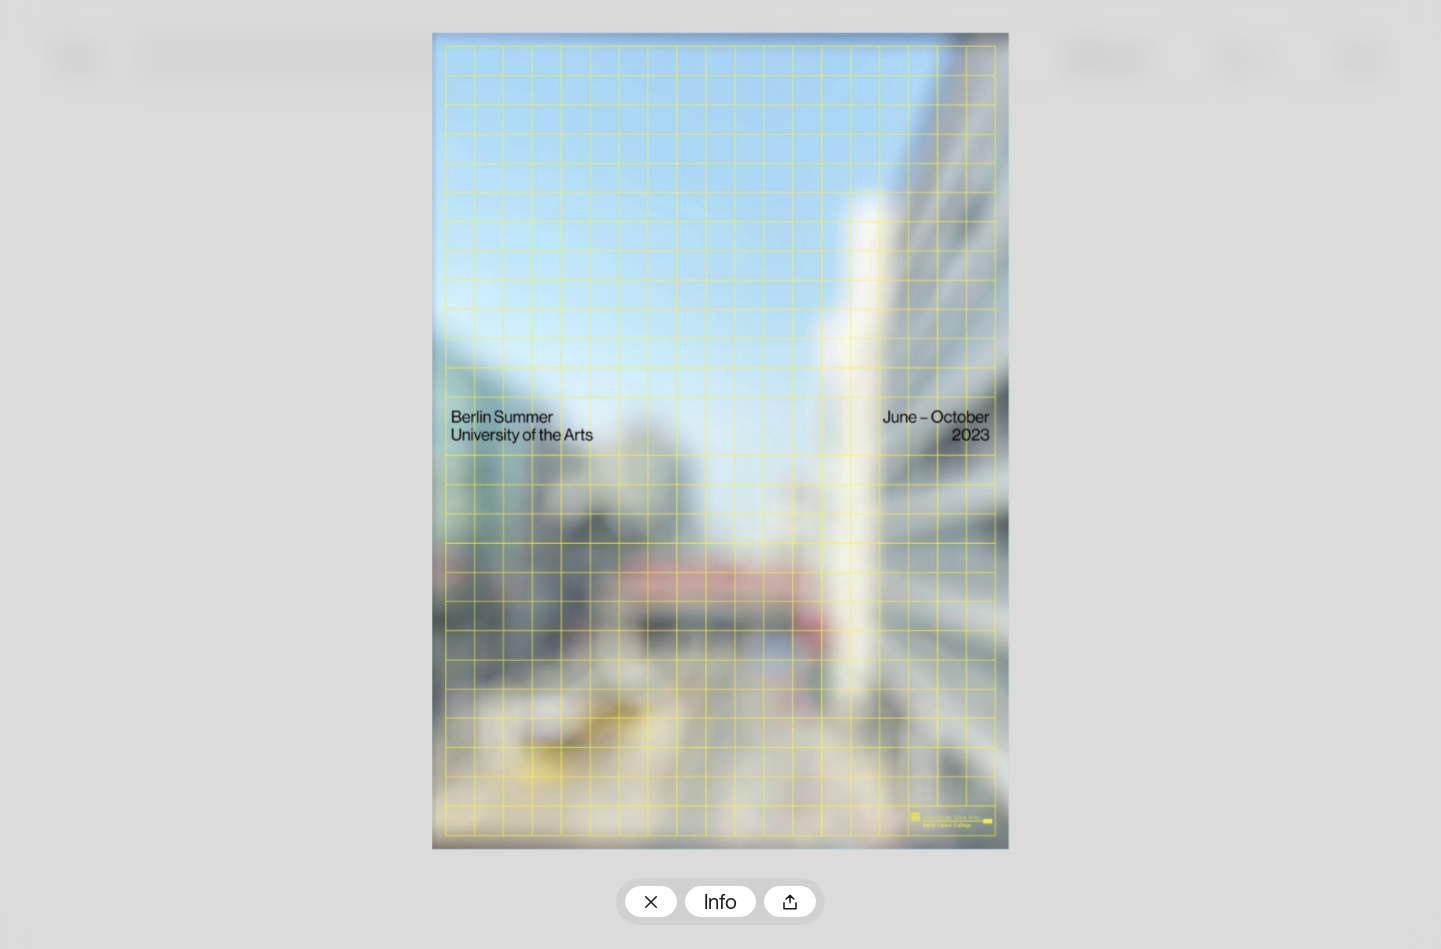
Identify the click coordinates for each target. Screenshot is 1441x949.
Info (720, 903)
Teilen (790, 901)
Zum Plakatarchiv (651, 901)
